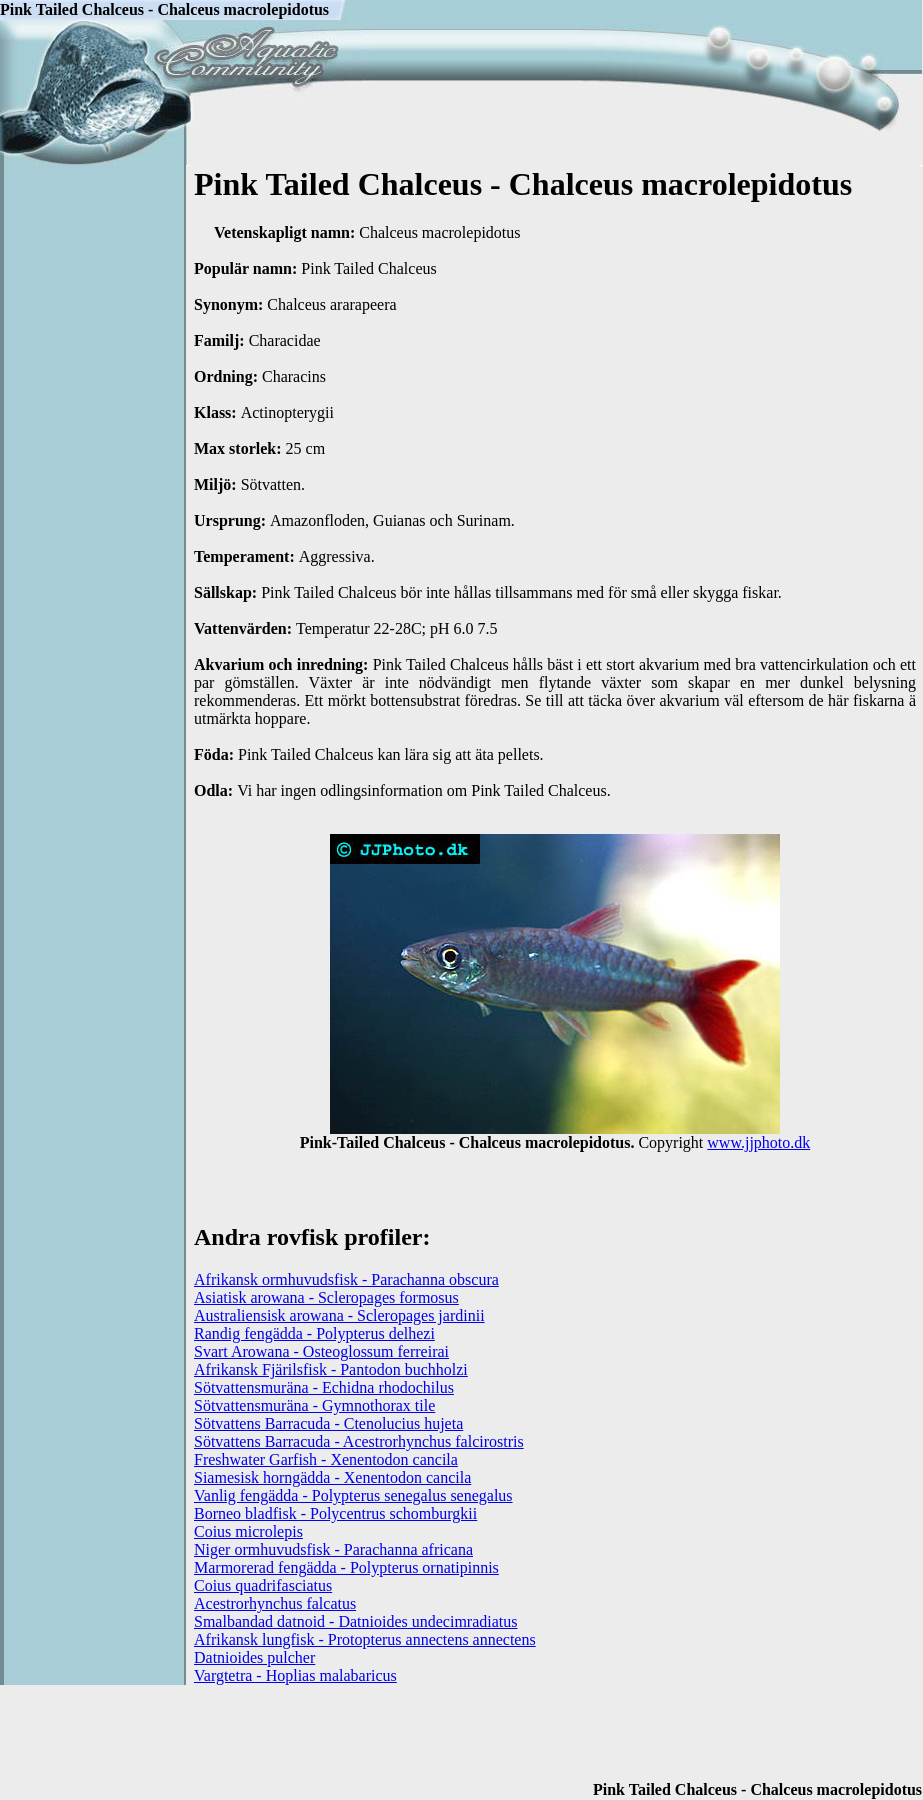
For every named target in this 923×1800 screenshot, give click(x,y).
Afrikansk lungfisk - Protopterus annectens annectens (365, 1639)
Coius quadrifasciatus (263, 1585)
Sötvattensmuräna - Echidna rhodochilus (324, 1387)
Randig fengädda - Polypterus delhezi (314, 1333)
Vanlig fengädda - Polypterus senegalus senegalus (353, 1495)
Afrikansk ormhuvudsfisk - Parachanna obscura (346, 1279)
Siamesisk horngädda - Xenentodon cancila (332, 1477)
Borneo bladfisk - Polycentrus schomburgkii (335, 1513)
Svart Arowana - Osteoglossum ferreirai (321, 1351)
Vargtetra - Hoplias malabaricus (295, 1675)
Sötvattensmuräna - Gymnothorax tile (314, 1405)
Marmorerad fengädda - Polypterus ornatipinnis (346, 1567)
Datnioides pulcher (254, 1657)
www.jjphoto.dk (758, 1142)
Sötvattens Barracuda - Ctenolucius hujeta (328, 1423)
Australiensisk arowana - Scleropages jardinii (339, 1315)
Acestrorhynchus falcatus (275, 1603)
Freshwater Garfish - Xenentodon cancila (326, 1459)
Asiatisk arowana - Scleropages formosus (326, 1297)
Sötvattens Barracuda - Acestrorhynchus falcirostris (359, 1441)
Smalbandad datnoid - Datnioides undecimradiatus (355, 1621)
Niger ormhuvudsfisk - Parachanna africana (333, 1549)
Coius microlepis (248, 1531)
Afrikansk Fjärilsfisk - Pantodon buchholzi (331, 1369)
